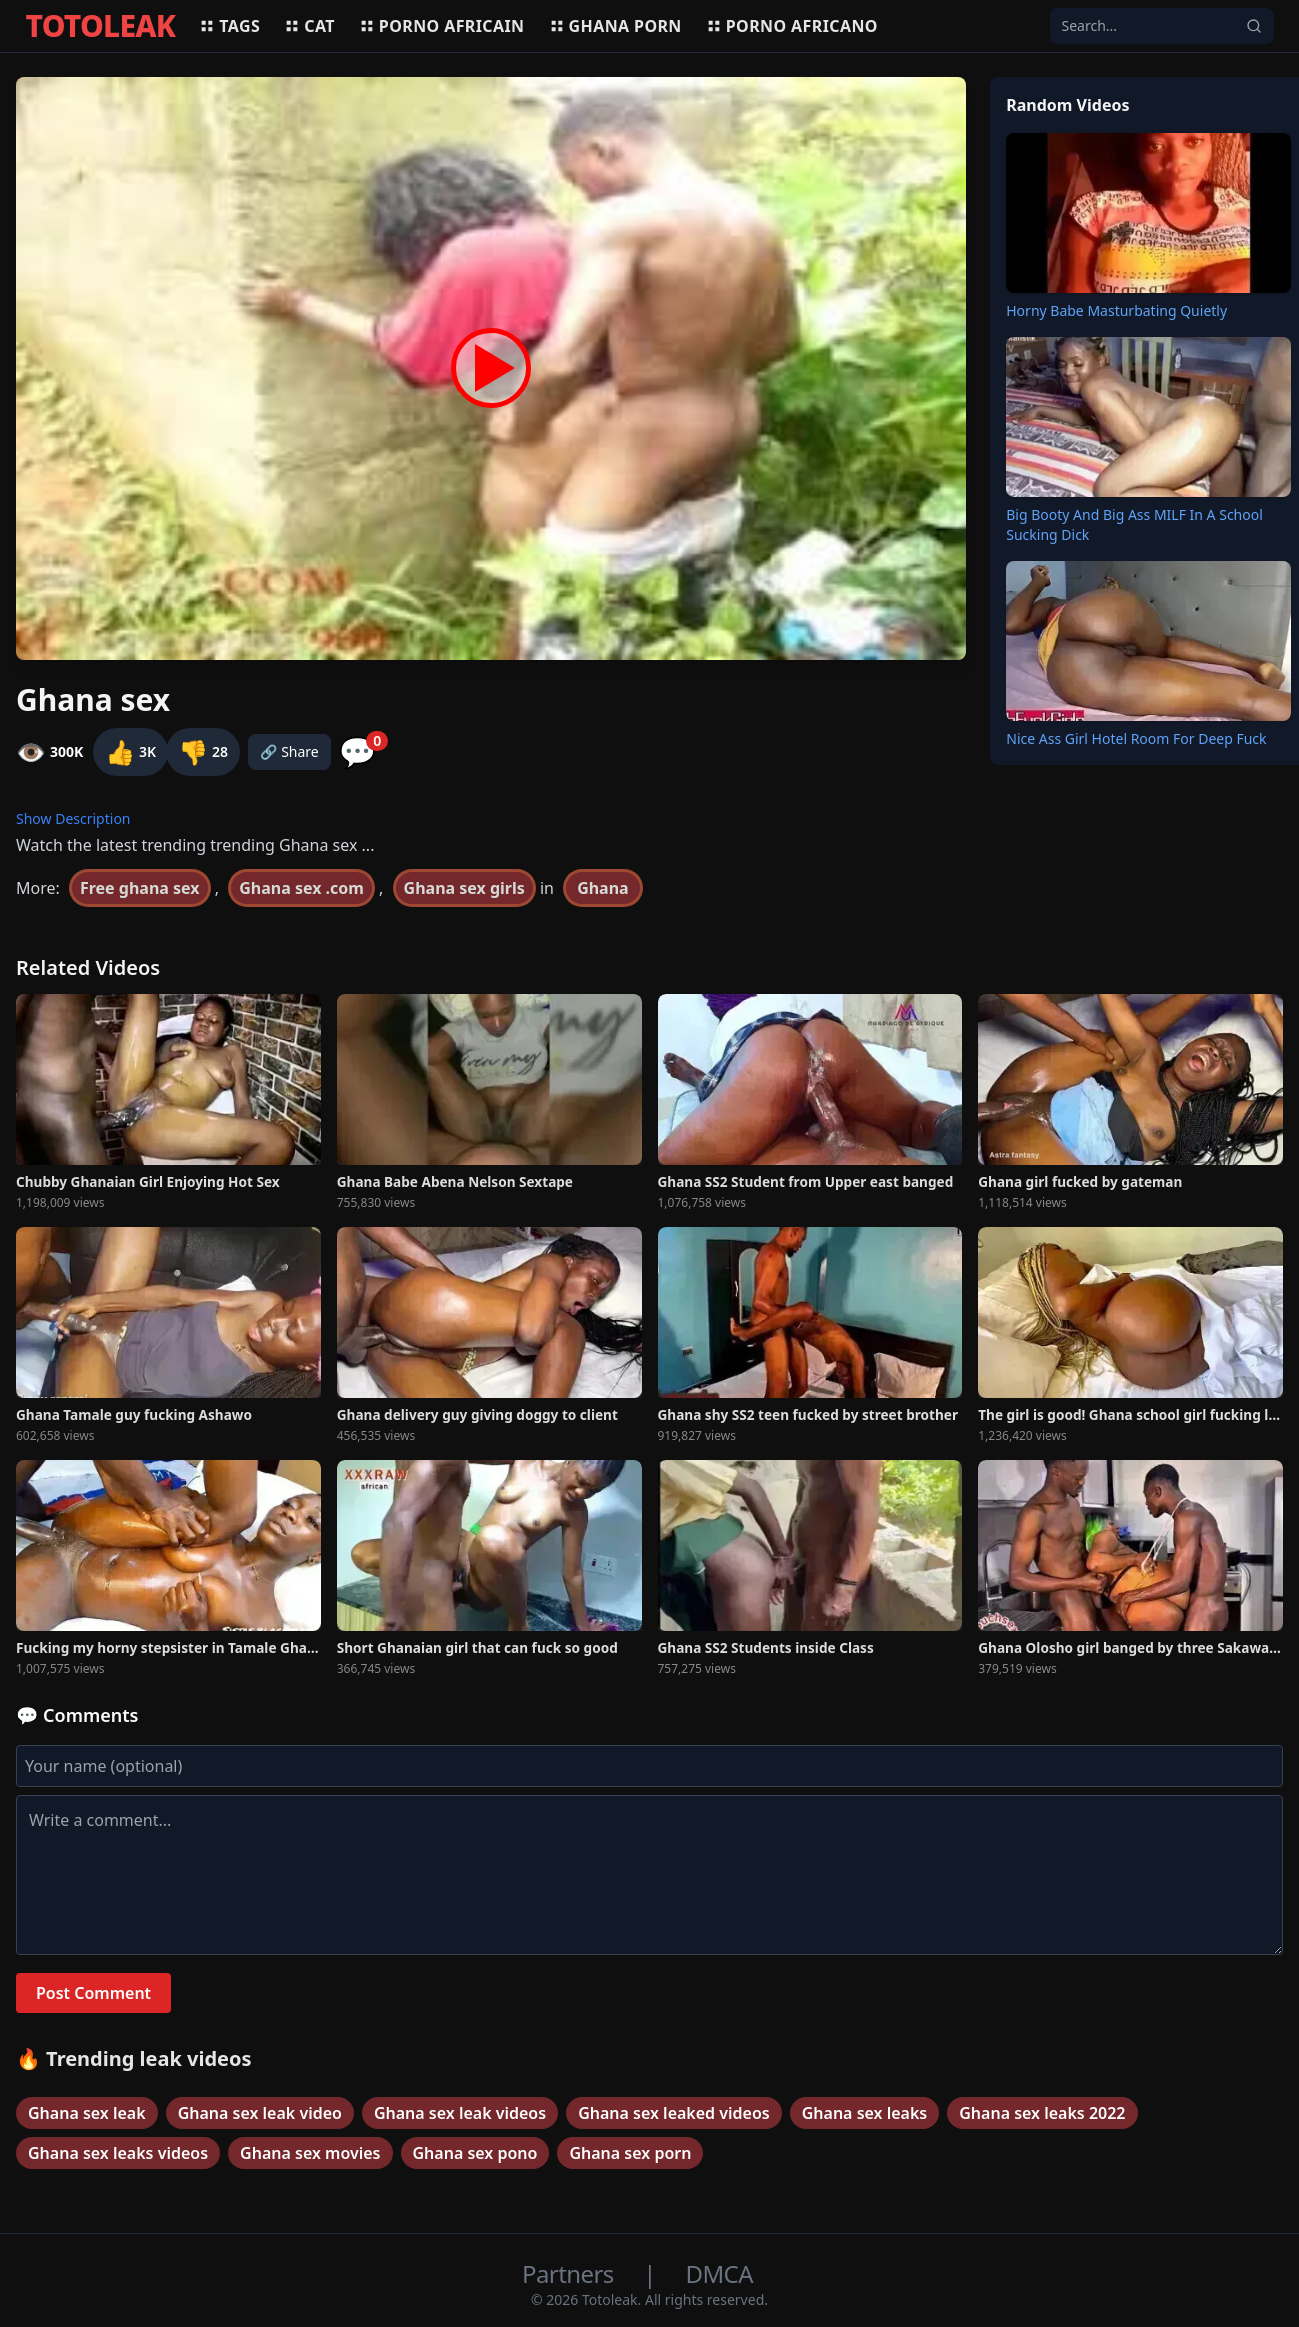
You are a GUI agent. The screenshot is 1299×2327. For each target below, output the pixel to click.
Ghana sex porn (630, 2153)
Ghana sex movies (310, 2153)
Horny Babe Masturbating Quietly (1116, 310)
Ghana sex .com (301, 888)
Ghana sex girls (464, 888)
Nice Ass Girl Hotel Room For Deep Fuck (1136, 738)
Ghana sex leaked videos (674, 2113)
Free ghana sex (140, 888)
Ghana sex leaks (865, 2113)
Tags (229, 26)
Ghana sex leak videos (460, 2113)
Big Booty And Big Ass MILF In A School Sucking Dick (1134, 524)
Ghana (603, 888)
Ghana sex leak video (260, 2113)
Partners (570, 2273)
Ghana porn (615, 26)
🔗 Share (289, 751)
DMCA (719, 2273)
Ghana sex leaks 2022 (1042, 2113)
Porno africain (442, 26)
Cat (309, 26)
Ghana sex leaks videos (118, 2153)
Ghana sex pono (475, 2153)
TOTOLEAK (101, 26)
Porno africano (792, 26)
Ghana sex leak (87, 2113)
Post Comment (93, 1993)
